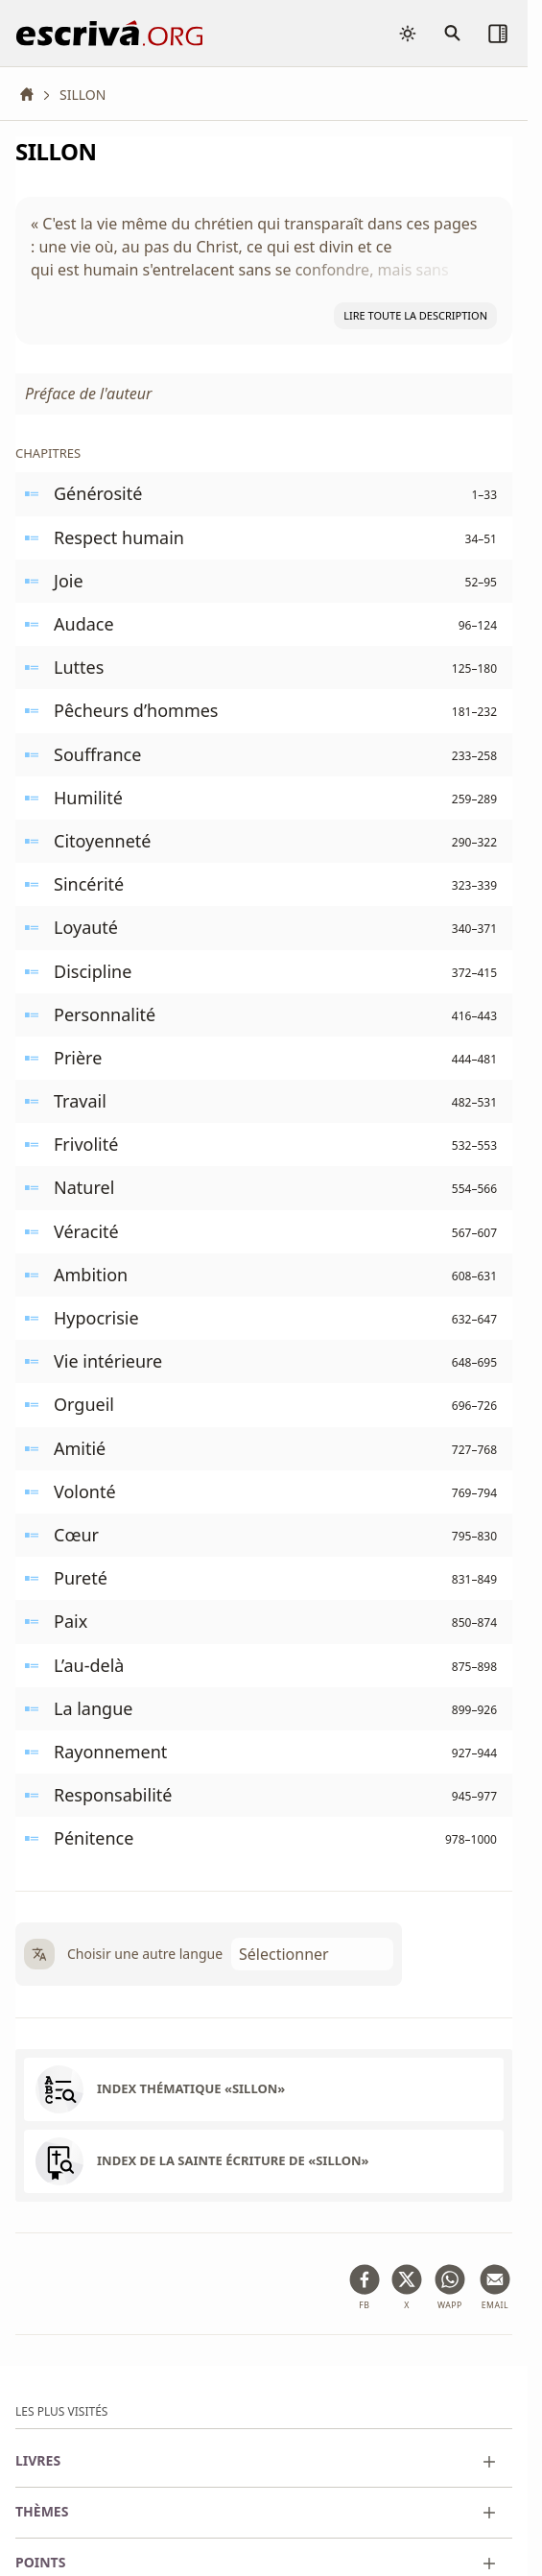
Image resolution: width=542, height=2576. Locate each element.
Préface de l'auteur (88, 393)
